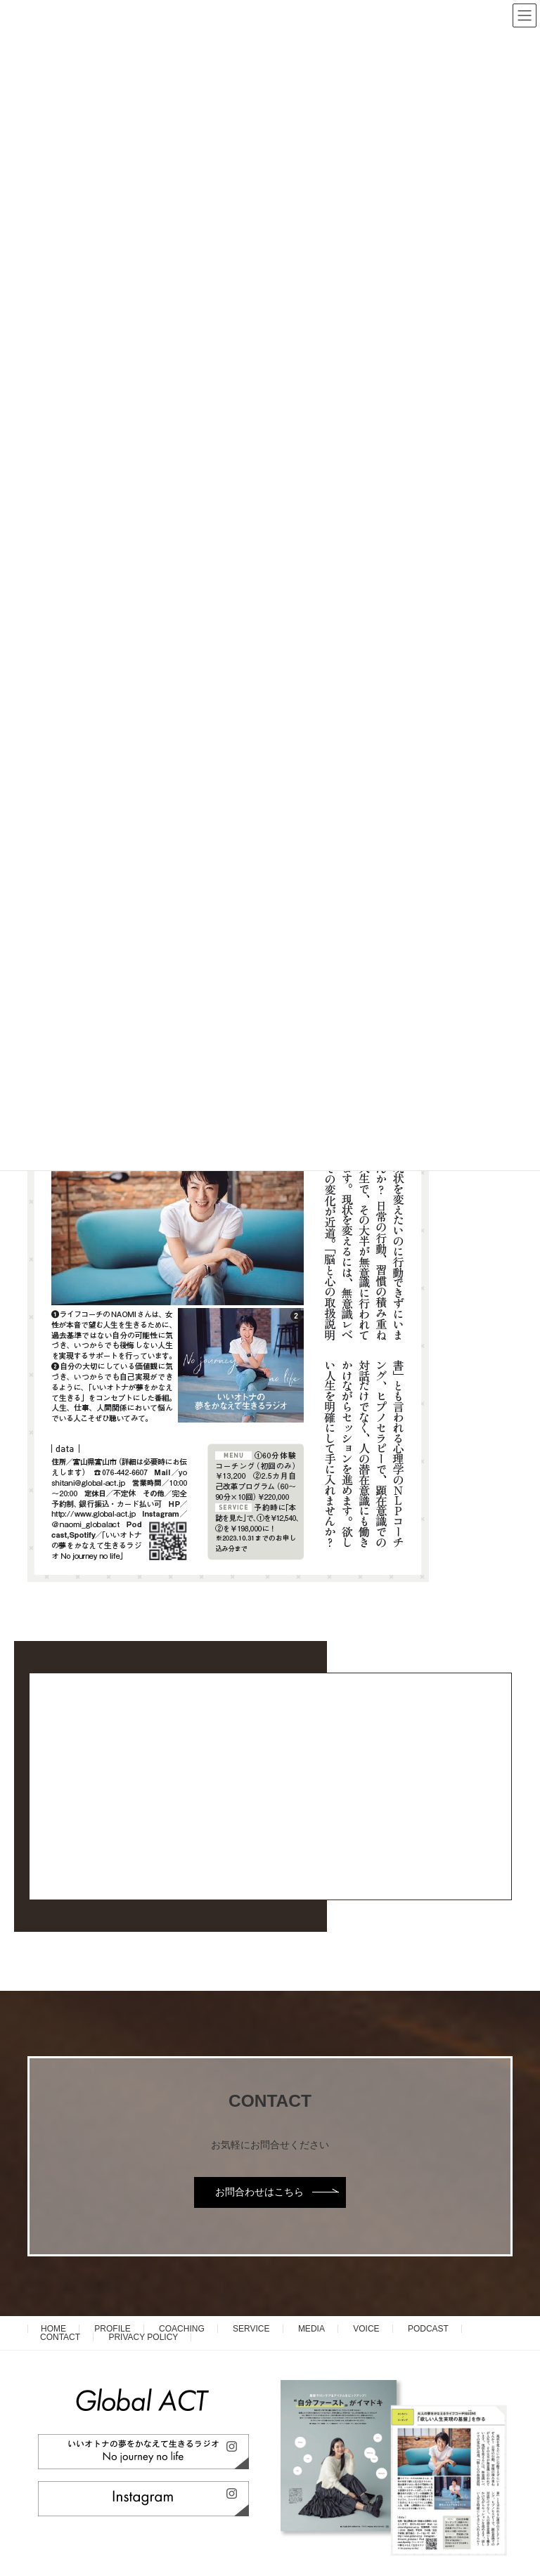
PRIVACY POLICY (143, 2337)
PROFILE (112, 2329)
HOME (53, 2329)
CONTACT (60, 2337)
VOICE (366, 2329)
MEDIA (311, 2329)
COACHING (182, 2329)
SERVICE (251, 2329)
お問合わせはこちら (259, 2191)
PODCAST (428, 2329)
